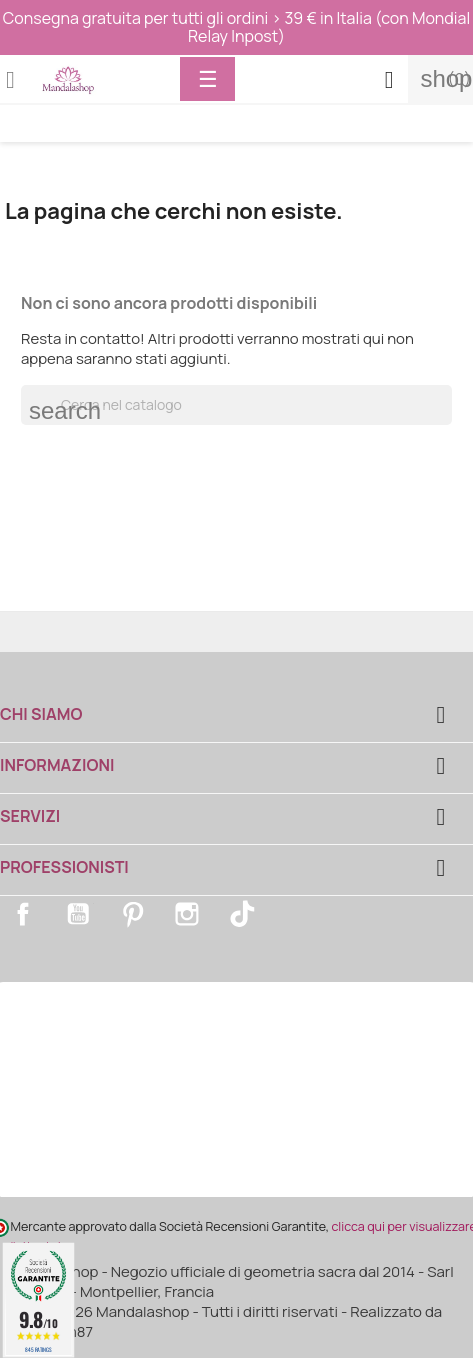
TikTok (242, 914)
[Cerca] (236, 405)
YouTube (78, 914)
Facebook (23, 914)
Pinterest (133, 914)
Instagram (187, 914)
